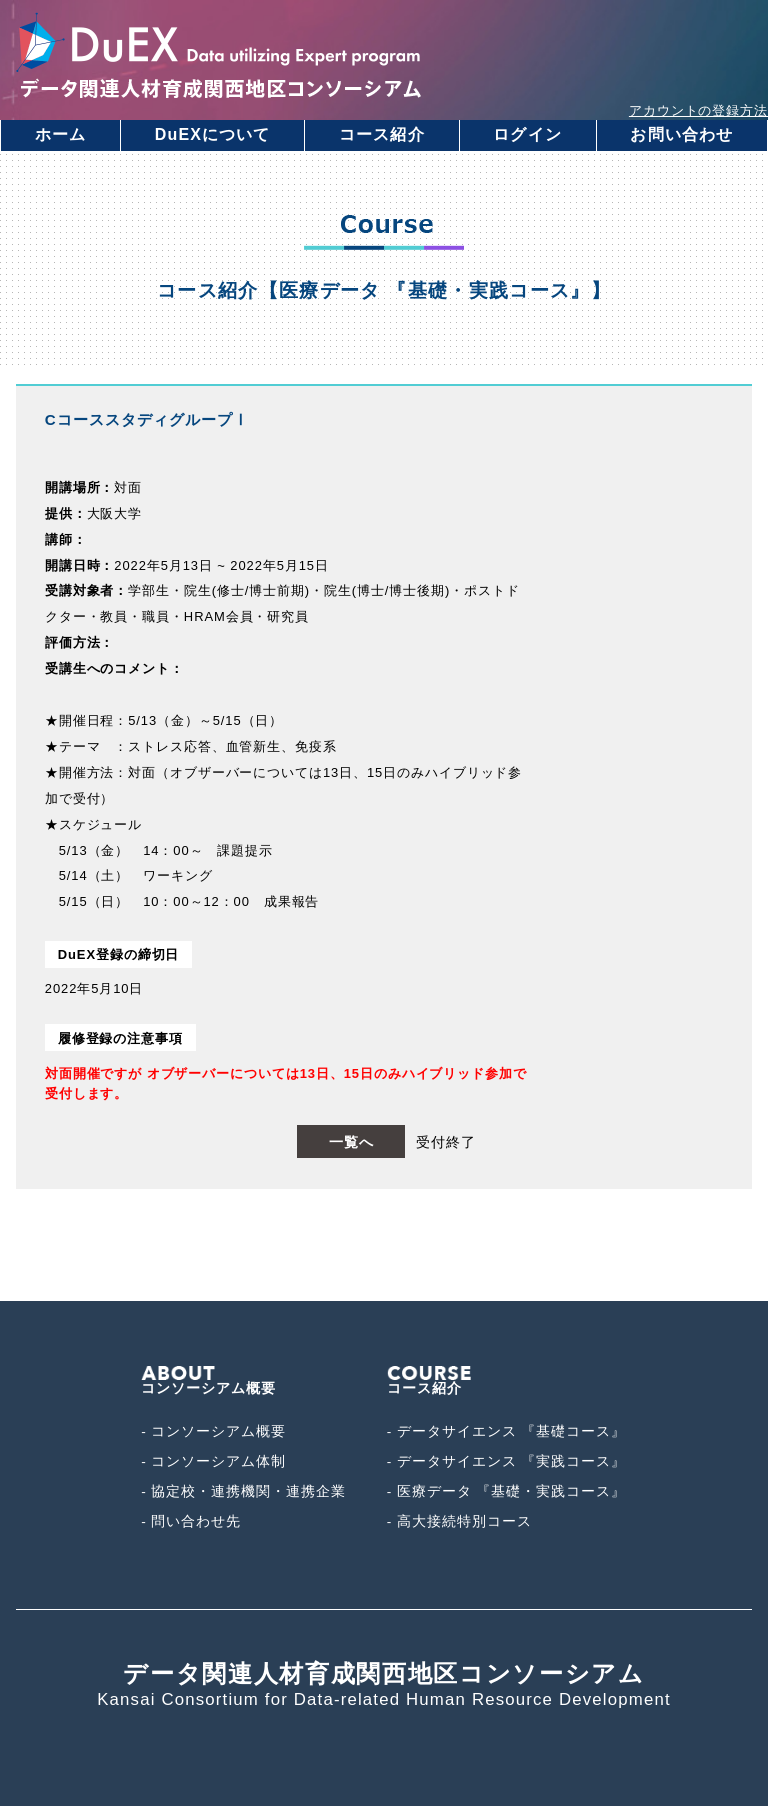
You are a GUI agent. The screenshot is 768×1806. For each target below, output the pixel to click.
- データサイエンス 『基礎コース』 (506, 1431)
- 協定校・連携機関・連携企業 (243, 1491)
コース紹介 (382, 134)
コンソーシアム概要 (208, 1381)
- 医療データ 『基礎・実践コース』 (506, 1491)
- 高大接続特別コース (459, 1521)
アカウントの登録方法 (698, 110)
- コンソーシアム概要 (213, 1431)
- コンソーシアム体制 (213, 1461)
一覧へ (351, 1142)
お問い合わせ (681, 134)
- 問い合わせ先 (191, 1521)
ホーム (60, 134)
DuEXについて (213, 134)
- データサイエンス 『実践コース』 (506, 1461)
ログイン (527, 134)
